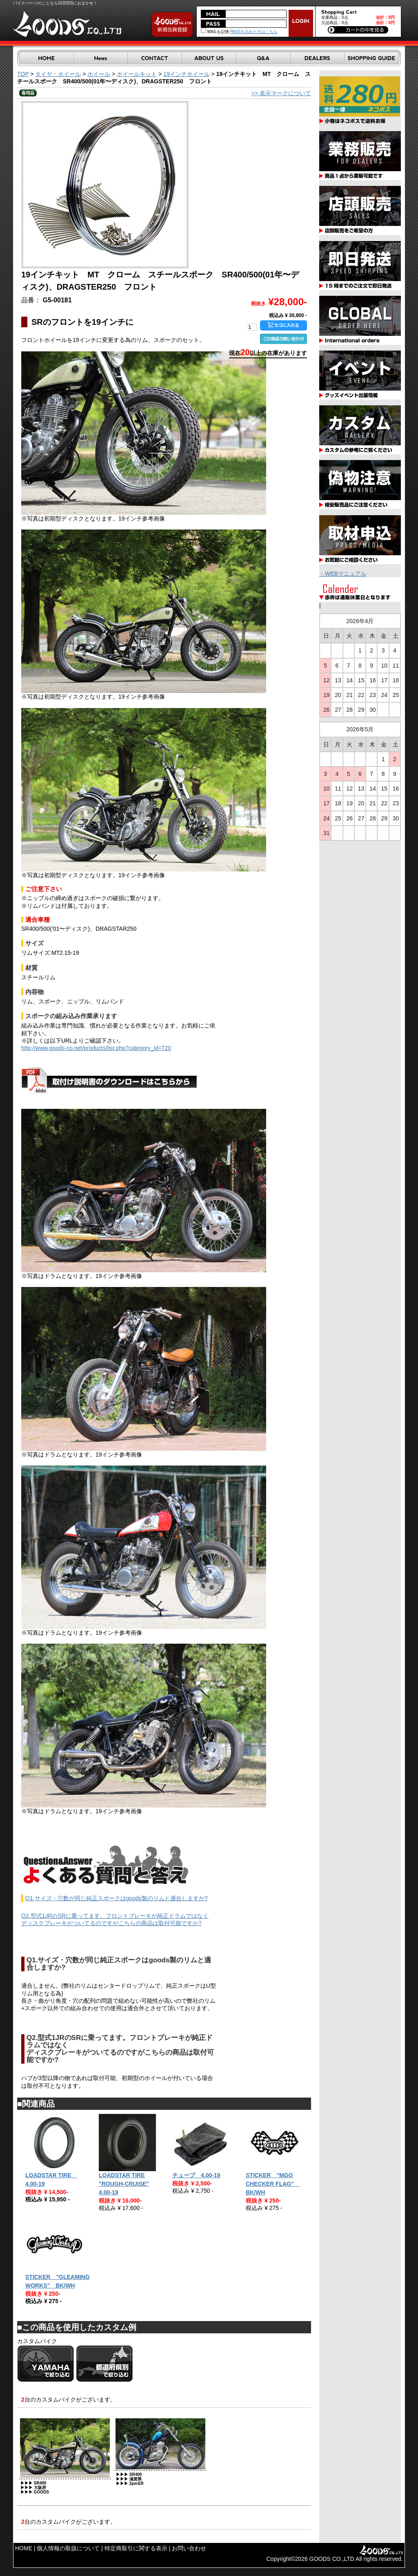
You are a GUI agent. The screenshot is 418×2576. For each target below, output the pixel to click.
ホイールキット (137, 74)
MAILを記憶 (215, 31)
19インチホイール (186, 74)
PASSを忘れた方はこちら (254, 31)
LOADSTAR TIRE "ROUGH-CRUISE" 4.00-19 (124, 2184)
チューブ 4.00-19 (196, 2175)
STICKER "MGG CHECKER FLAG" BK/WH (273, 2184)
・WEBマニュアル (343, 573)
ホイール (98, 74)
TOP (23, 74)
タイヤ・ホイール (58, 74)
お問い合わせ (189, 2548)
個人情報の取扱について (68, 2548)
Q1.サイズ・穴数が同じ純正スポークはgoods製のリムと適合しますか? (116, 1898)
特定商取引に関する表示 (135, 2548)
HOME (23, 2548)
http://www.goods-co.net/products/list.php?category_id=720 (96, 1048)
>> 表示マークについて (281, 93)
